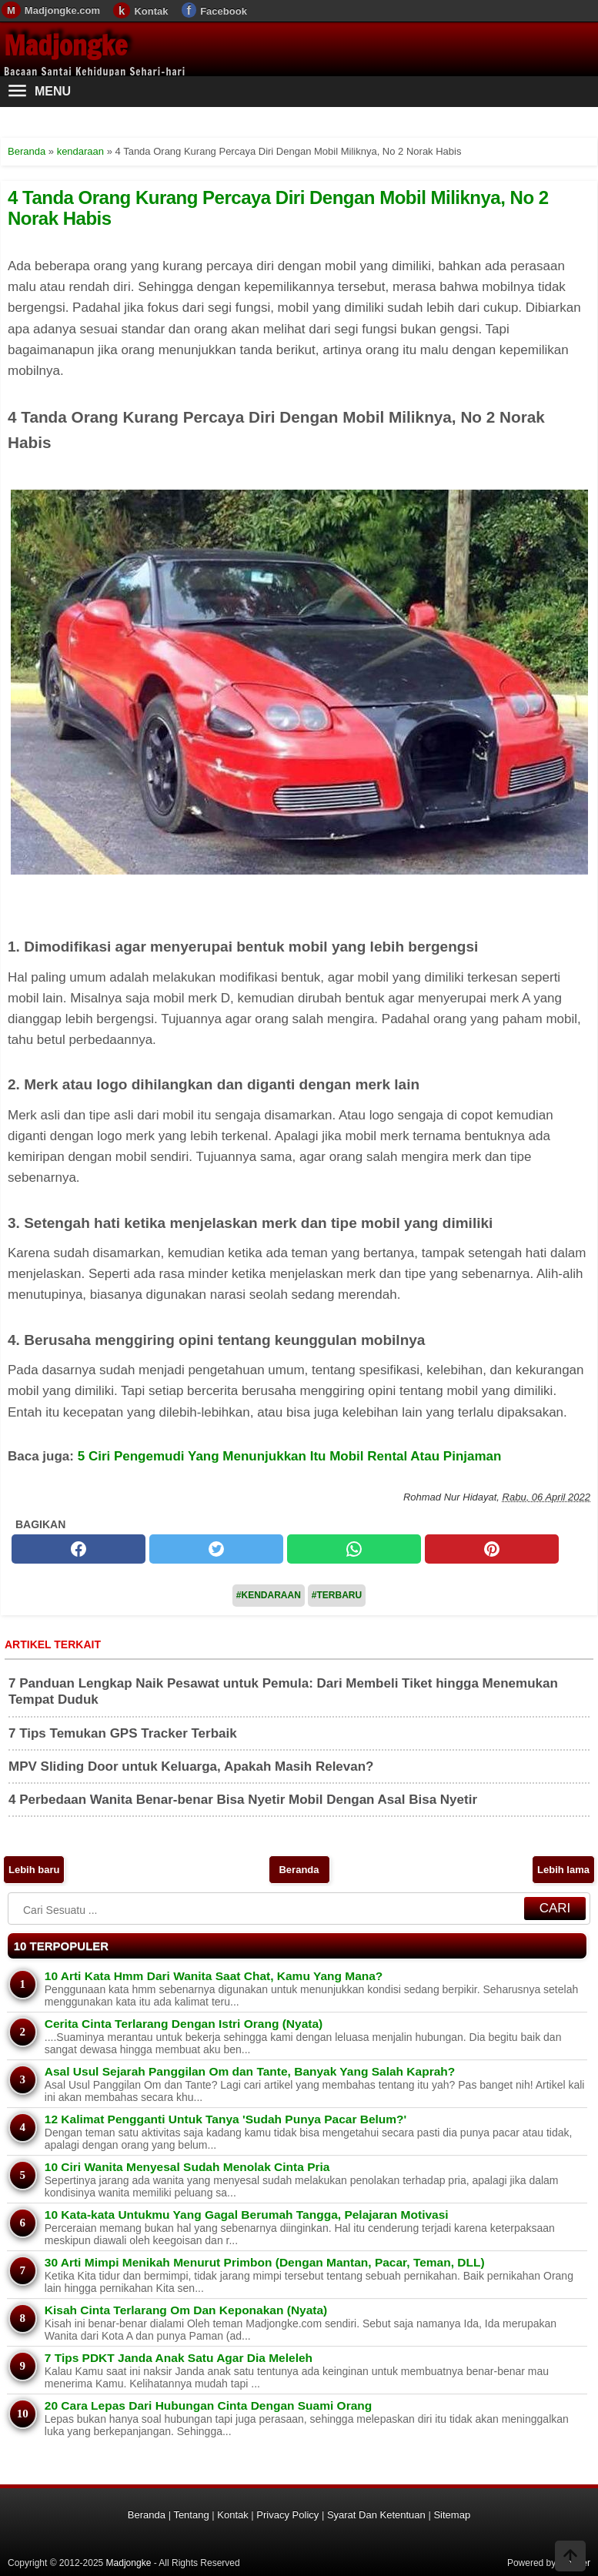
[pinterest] (492, 1549)
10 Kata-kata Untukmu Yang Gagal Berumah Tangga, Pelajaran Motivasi (247, 2214)
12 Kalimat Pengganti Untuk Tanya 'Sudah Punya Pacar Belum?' (225, 2119)
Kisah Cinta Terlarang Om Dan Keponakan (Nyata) (186, 2310)
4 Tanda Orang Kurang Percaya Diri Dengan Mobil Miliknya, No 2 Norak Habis (278, 207)
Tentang (191, 2515)
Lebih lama (563, 1869)
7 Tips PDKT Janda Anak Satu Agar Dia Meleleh (178, 2357)
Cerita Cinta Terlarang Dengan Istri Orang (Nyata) (183, 2023)
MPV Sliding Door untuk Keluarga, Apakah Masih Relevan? (191, 1766)
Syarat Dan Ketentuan (376, 2515)
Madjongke (65, 45)
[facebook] (78, 1549)
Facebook (223, 11)
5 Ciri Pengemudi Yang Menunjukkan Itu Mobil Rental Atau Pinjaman (290, 1456)
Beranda (299, 1869)
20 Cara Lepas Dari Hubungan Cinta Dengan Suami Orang (208, 2405)
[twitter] (216, 1549)
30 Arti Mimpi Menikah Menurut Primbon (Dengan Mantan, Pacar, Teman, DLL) (265, 2262)
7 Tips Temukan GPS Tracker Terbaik (122, 1733)
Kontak (151, 11)
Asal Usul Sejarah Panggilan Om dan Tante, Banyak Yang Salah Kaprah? (250, 2071)
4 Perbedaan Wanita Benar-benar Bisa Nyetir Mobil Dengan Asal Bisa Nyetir (242, 1799)
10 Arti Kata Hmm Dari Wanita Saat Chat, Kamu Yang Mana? (214, 1975)
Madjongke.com (62, 10)
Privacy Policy (287, 2515)
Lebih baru (33, 1869)
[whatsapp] (354, 1549)
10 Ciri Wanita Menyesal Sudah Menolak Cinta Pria (187, 2166)
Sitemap (451, 2515)
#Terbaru (337, 1595)
